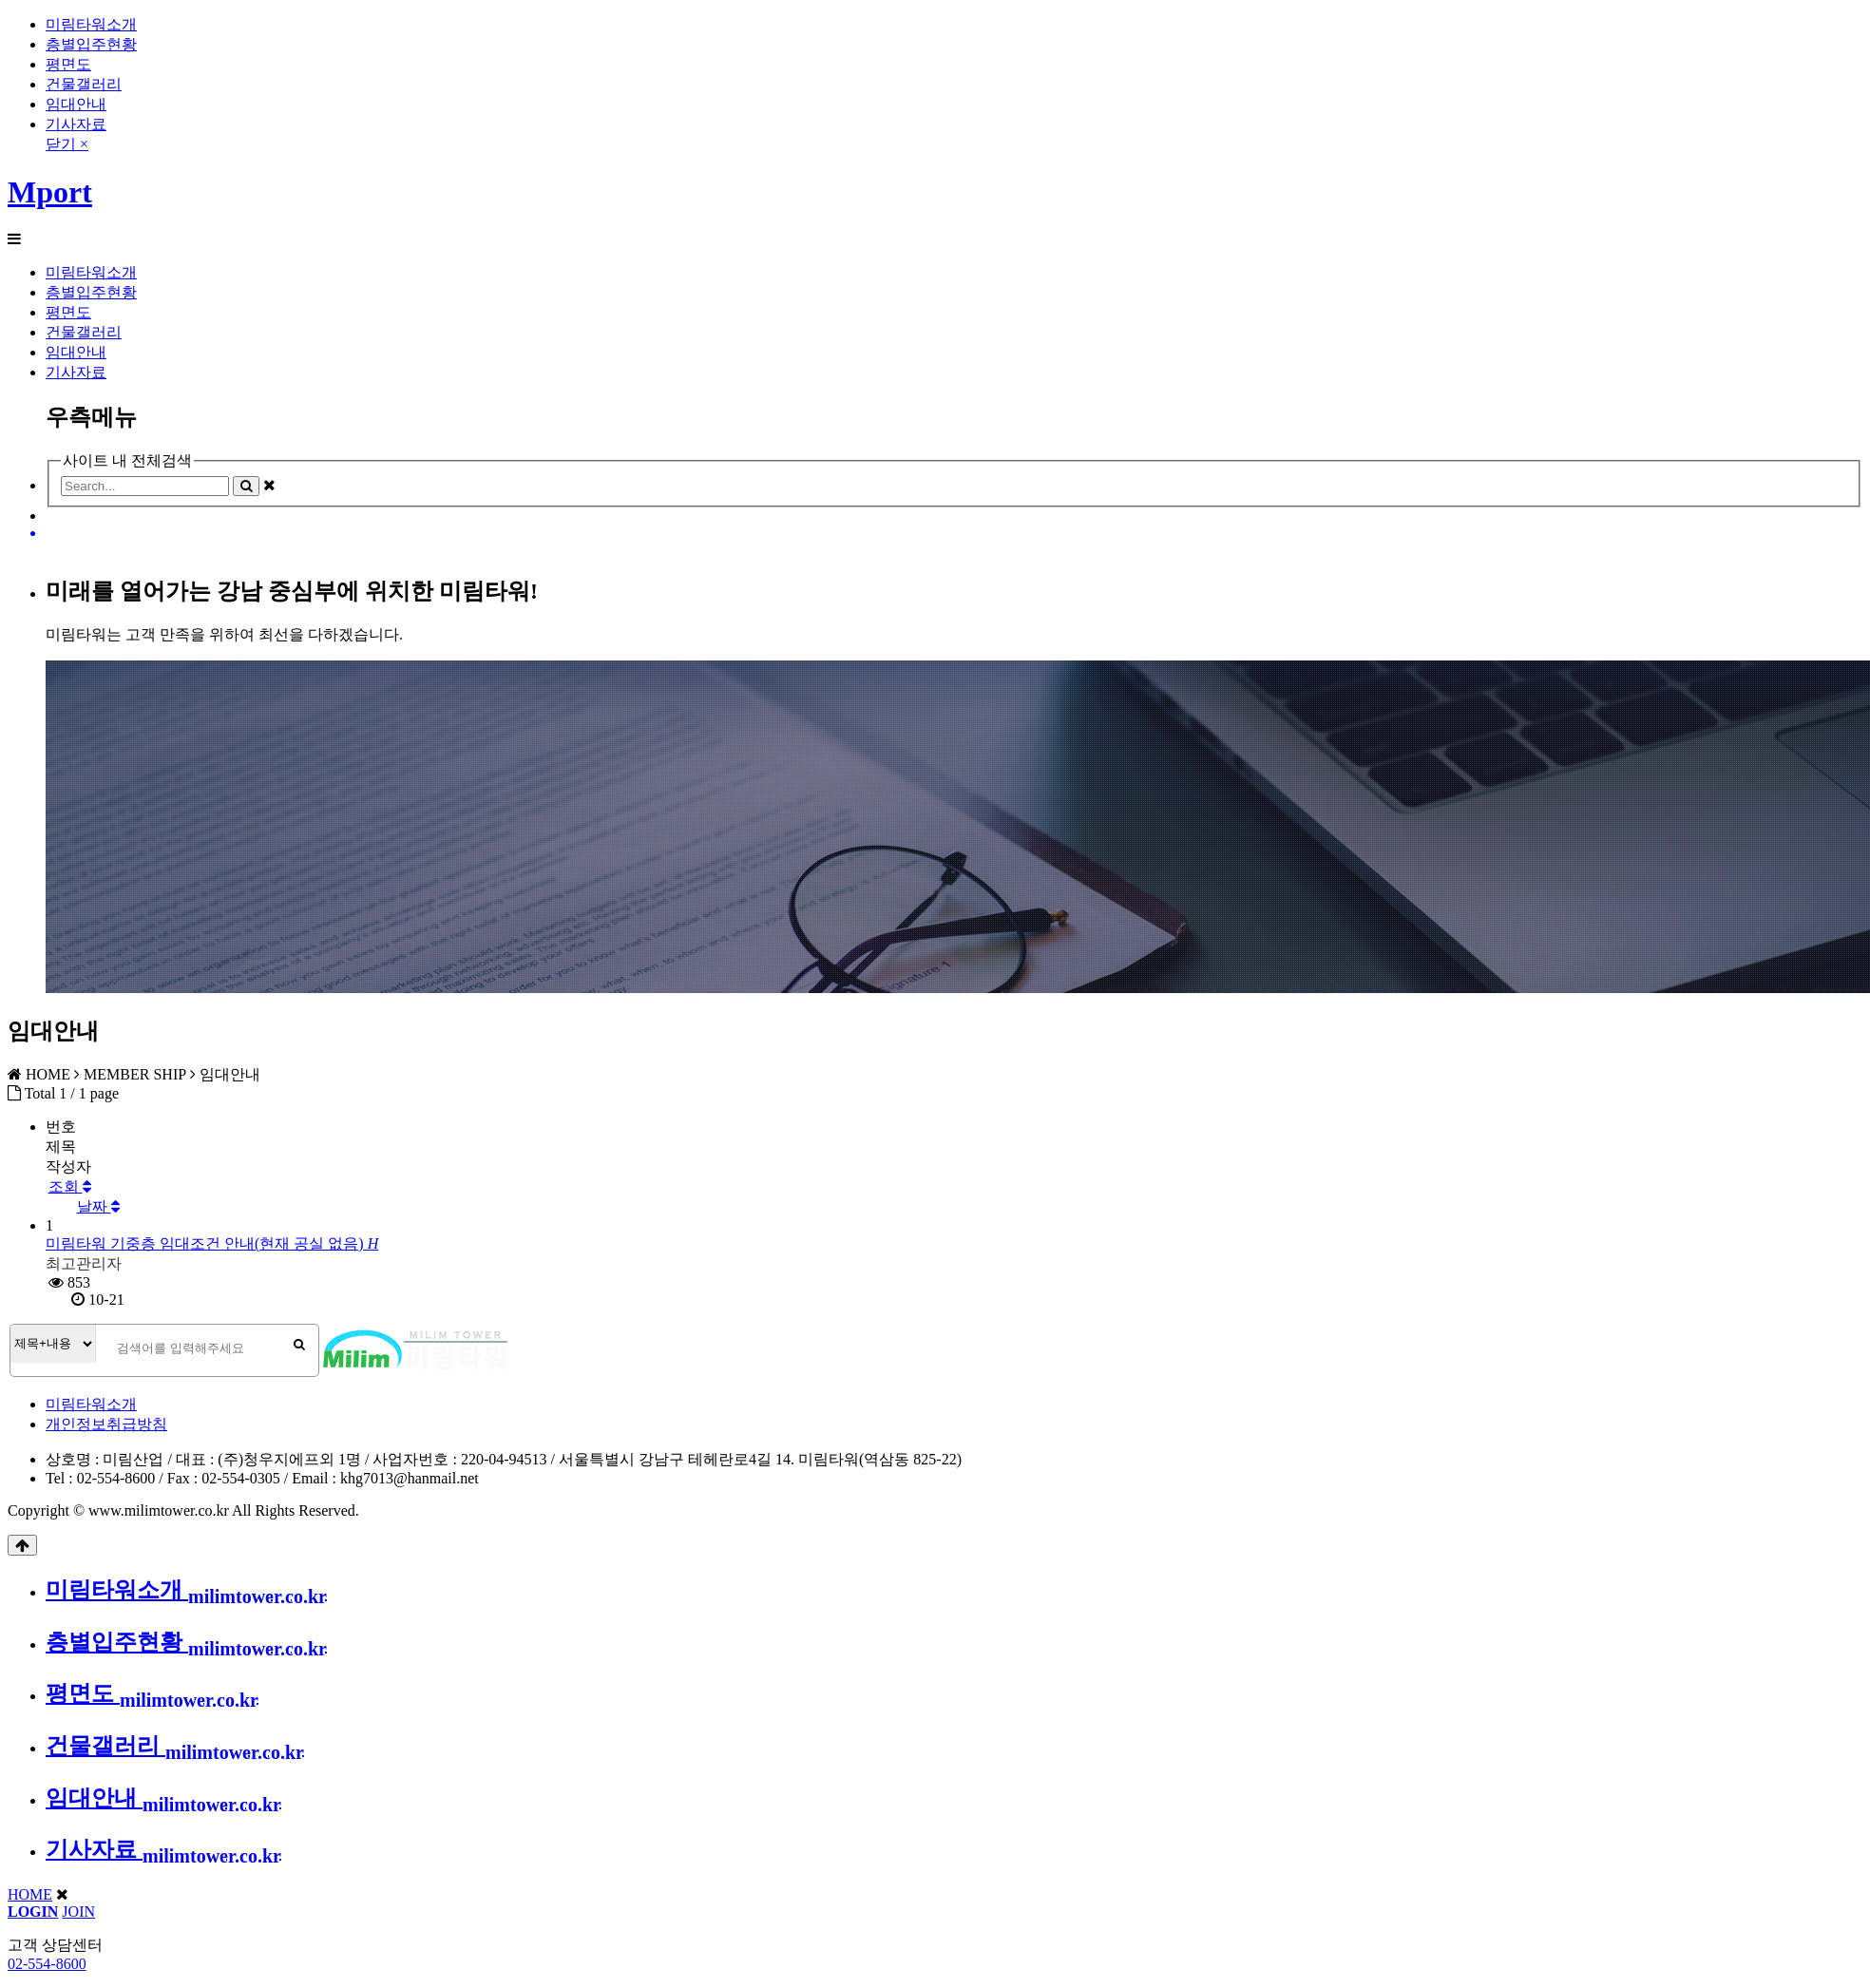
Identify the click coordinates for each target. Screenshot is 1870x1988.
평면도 (68, 64)
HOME (30, 1894)
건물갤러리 (84, 84)
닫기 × (67, 144)
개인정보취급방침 (106, 1424)
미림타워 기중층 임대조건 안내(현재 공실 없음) (212, 1243)
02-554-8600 (47, 1964)
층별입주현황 (91, 44)
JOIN (78, 1911)
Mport (50, 192)
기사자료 (76, 124)
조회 (69, 1186)
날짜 (98, 1206)
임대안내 (76, 104)
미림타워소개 (91, 24)
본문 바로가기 (0, 0)
